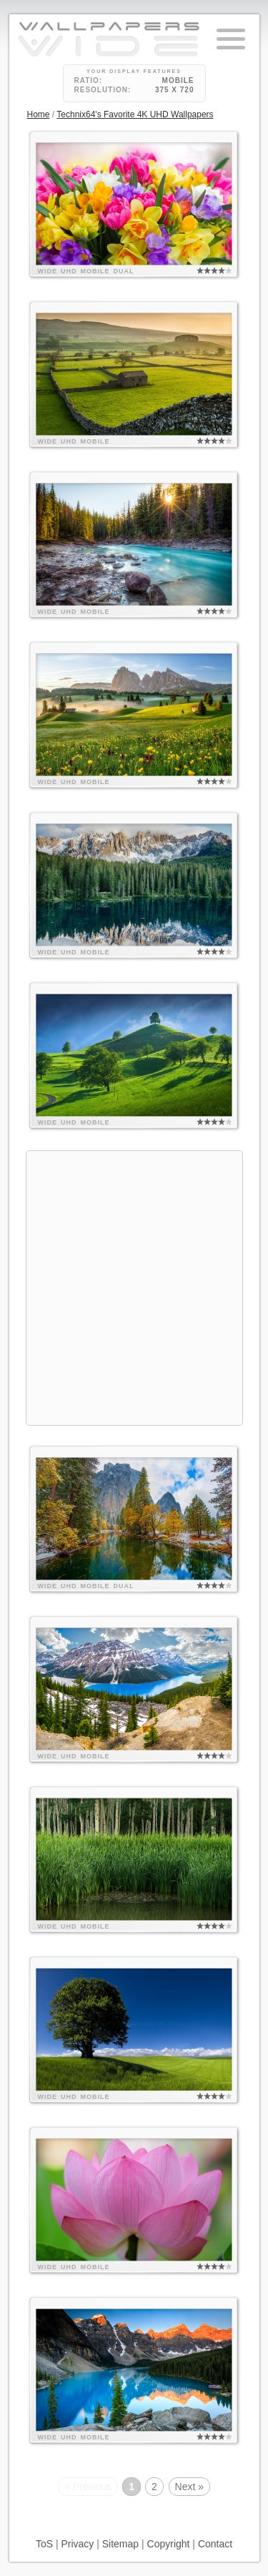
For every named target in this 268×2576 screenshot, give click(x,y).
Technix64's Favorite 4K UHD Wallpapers (134, 114)
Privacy (77, 2544)
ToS (44, 2544)
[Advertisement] (134, 1286)
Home (38, 114)
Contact (215, 2544)
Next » (189, 2486)
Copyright (168, 2544)
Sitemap (120, 2544)
